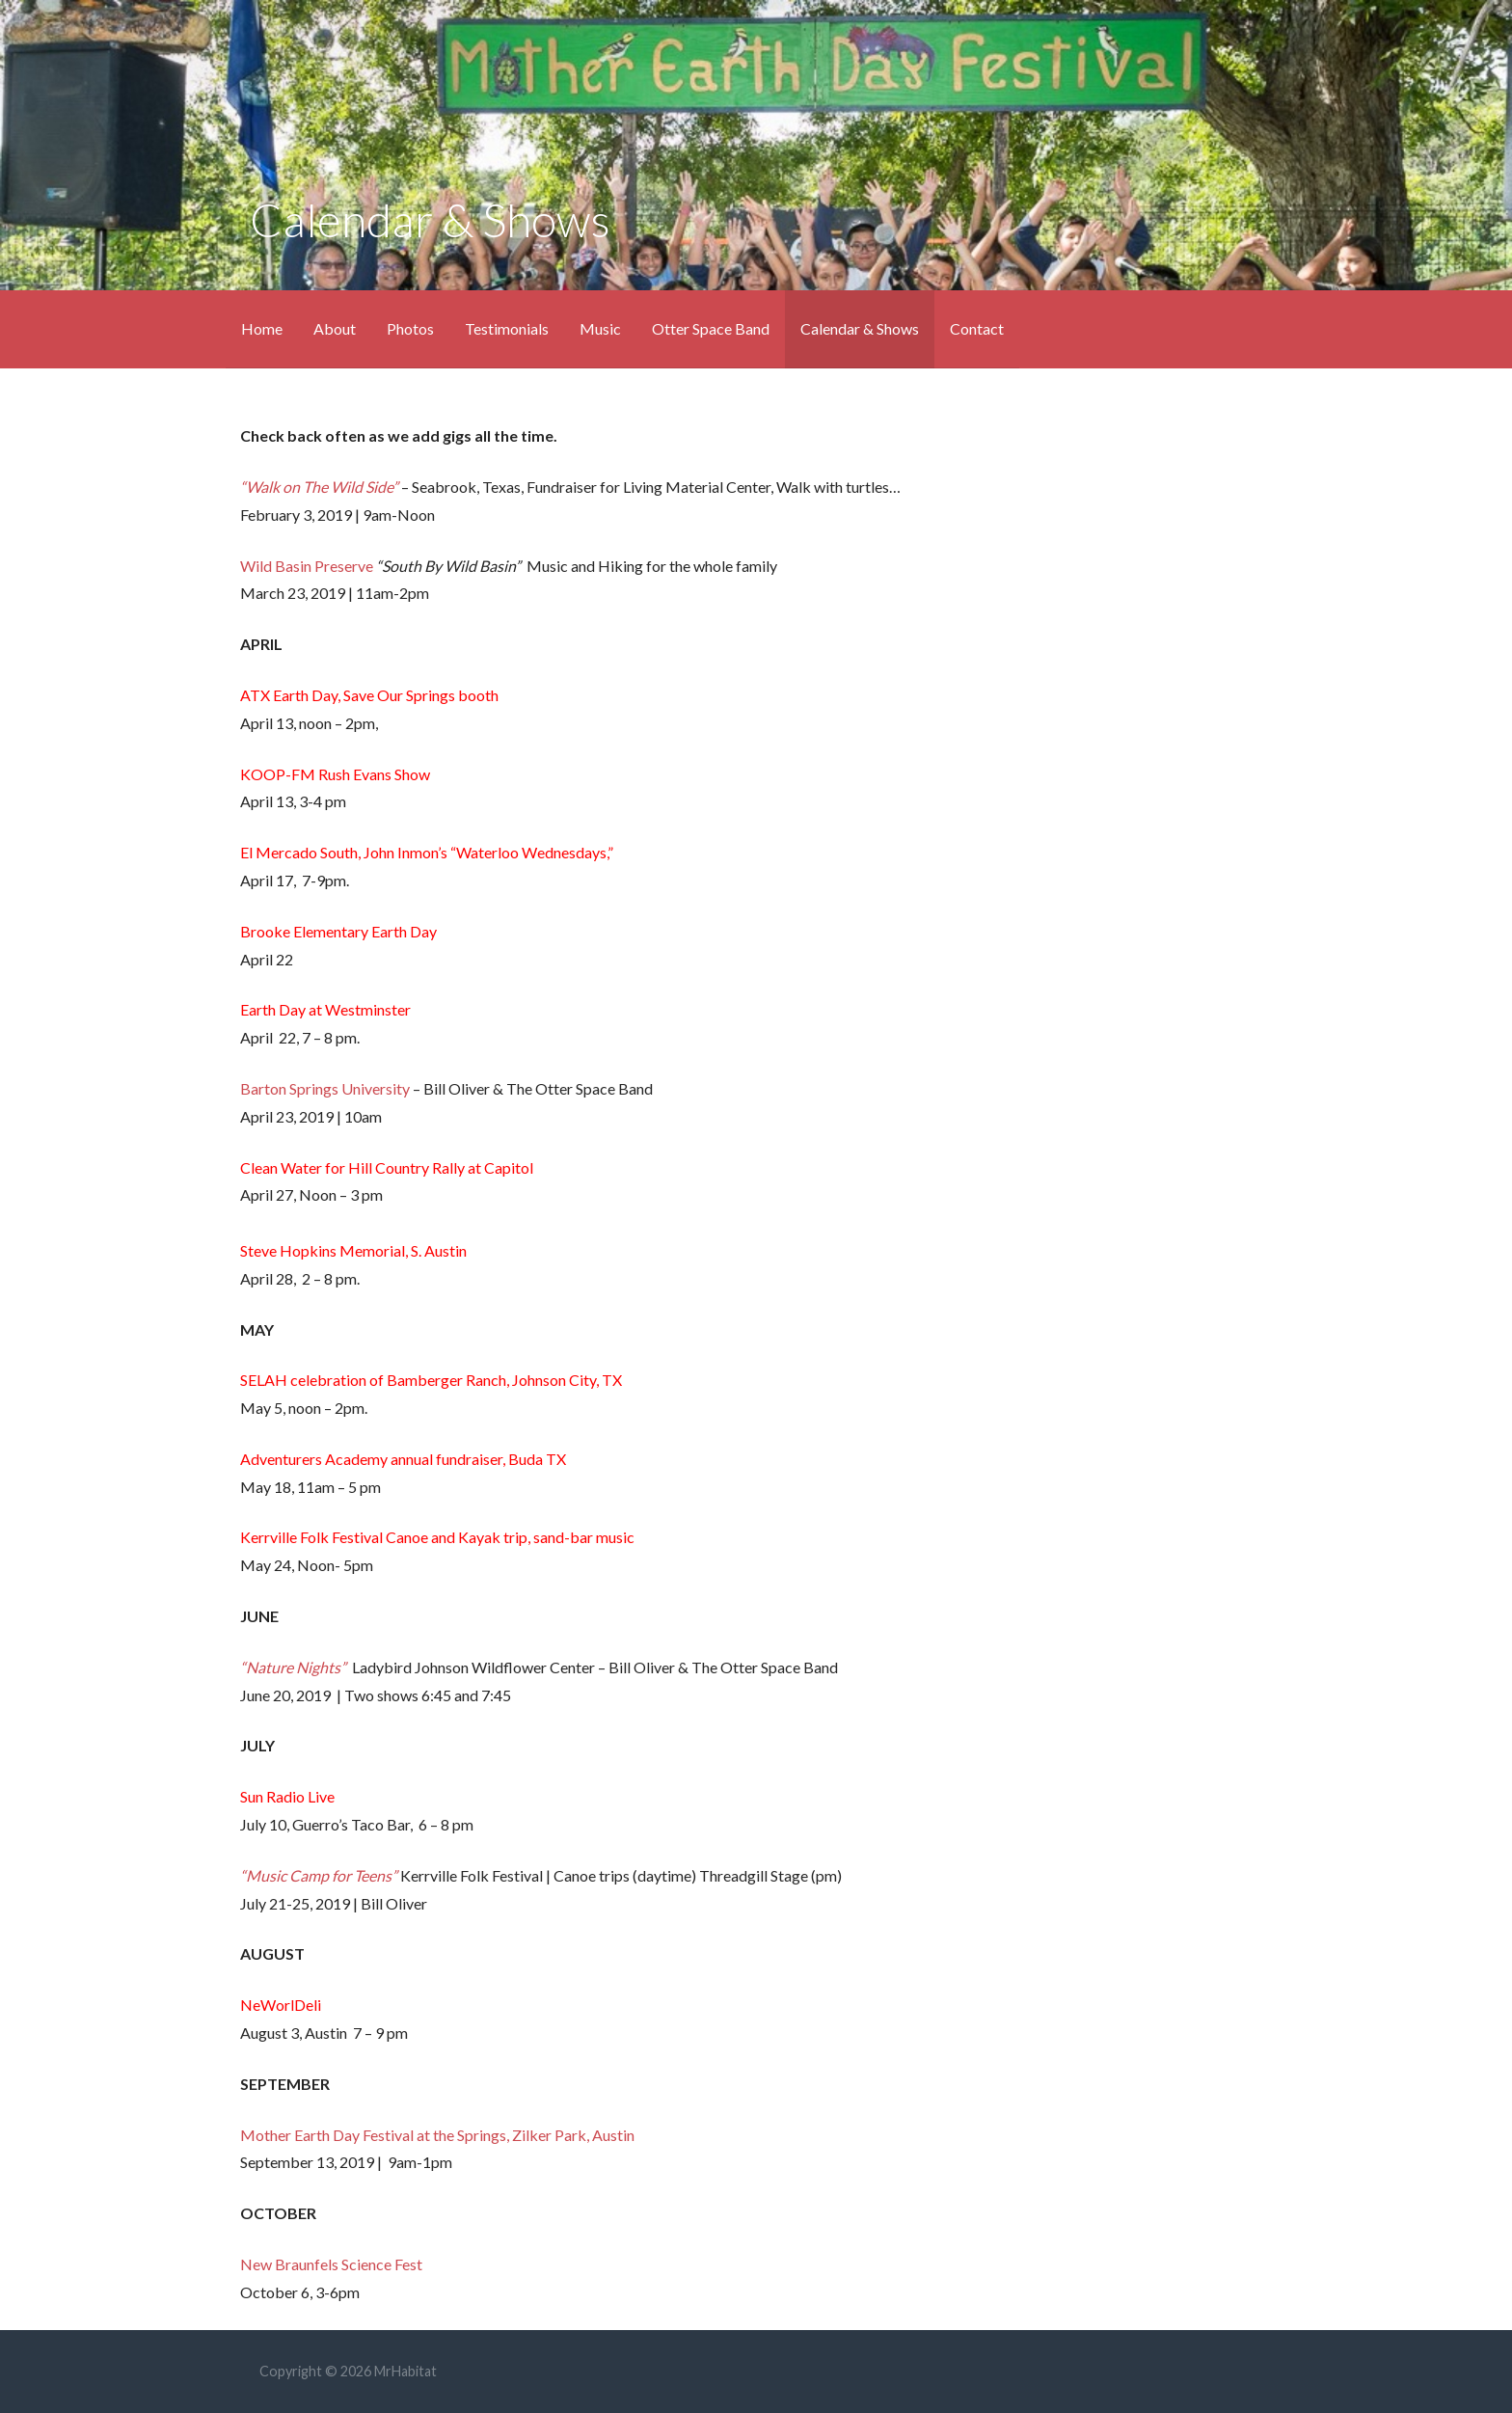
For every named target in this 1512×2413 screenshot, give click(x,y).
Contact (977, 328)
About (334, 328)
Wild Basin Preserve (306, 565)
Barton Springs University (325, 1088)
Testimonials (507, 328)
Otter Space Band (711, 328)
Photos (410, 328)
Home (262, 328)
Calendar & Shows (859, 328)
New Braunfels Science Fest (331, 2264)
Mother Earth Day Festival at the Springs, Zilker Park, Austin (437, 2135)
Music (600, 328)
